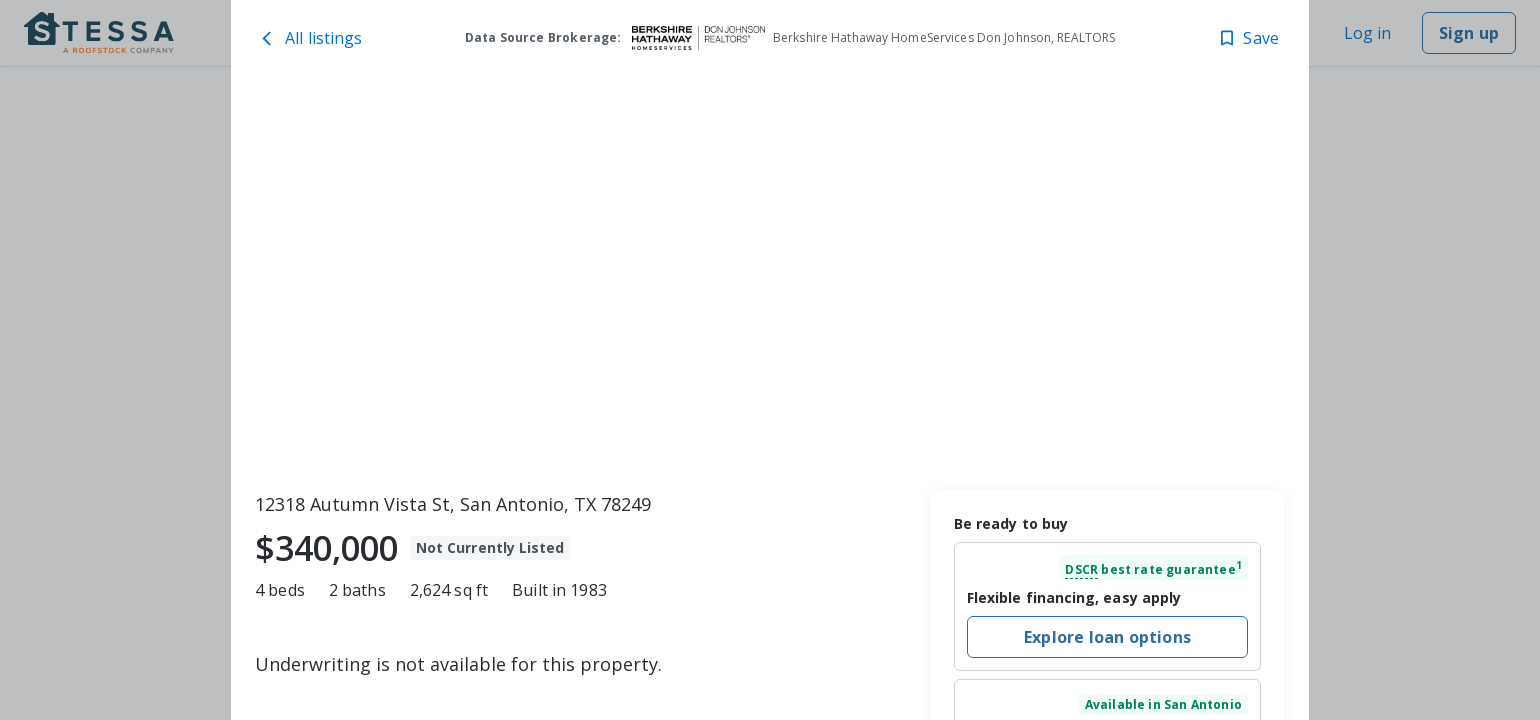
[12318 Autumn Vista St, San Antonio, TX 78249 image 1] (770, 281)
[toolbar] (770, 281)
